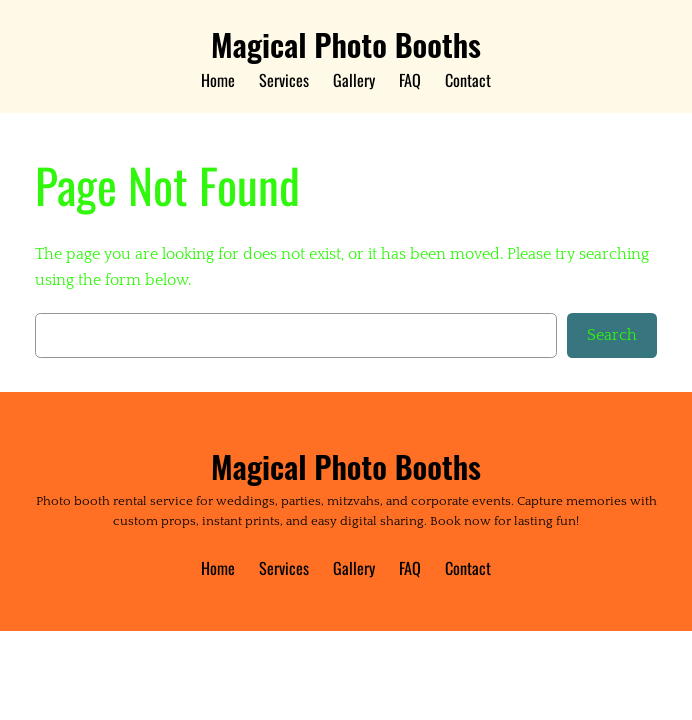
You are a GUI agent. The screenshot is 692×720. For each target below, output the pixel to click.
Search (612, 335)
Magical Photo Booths (346, 44)
